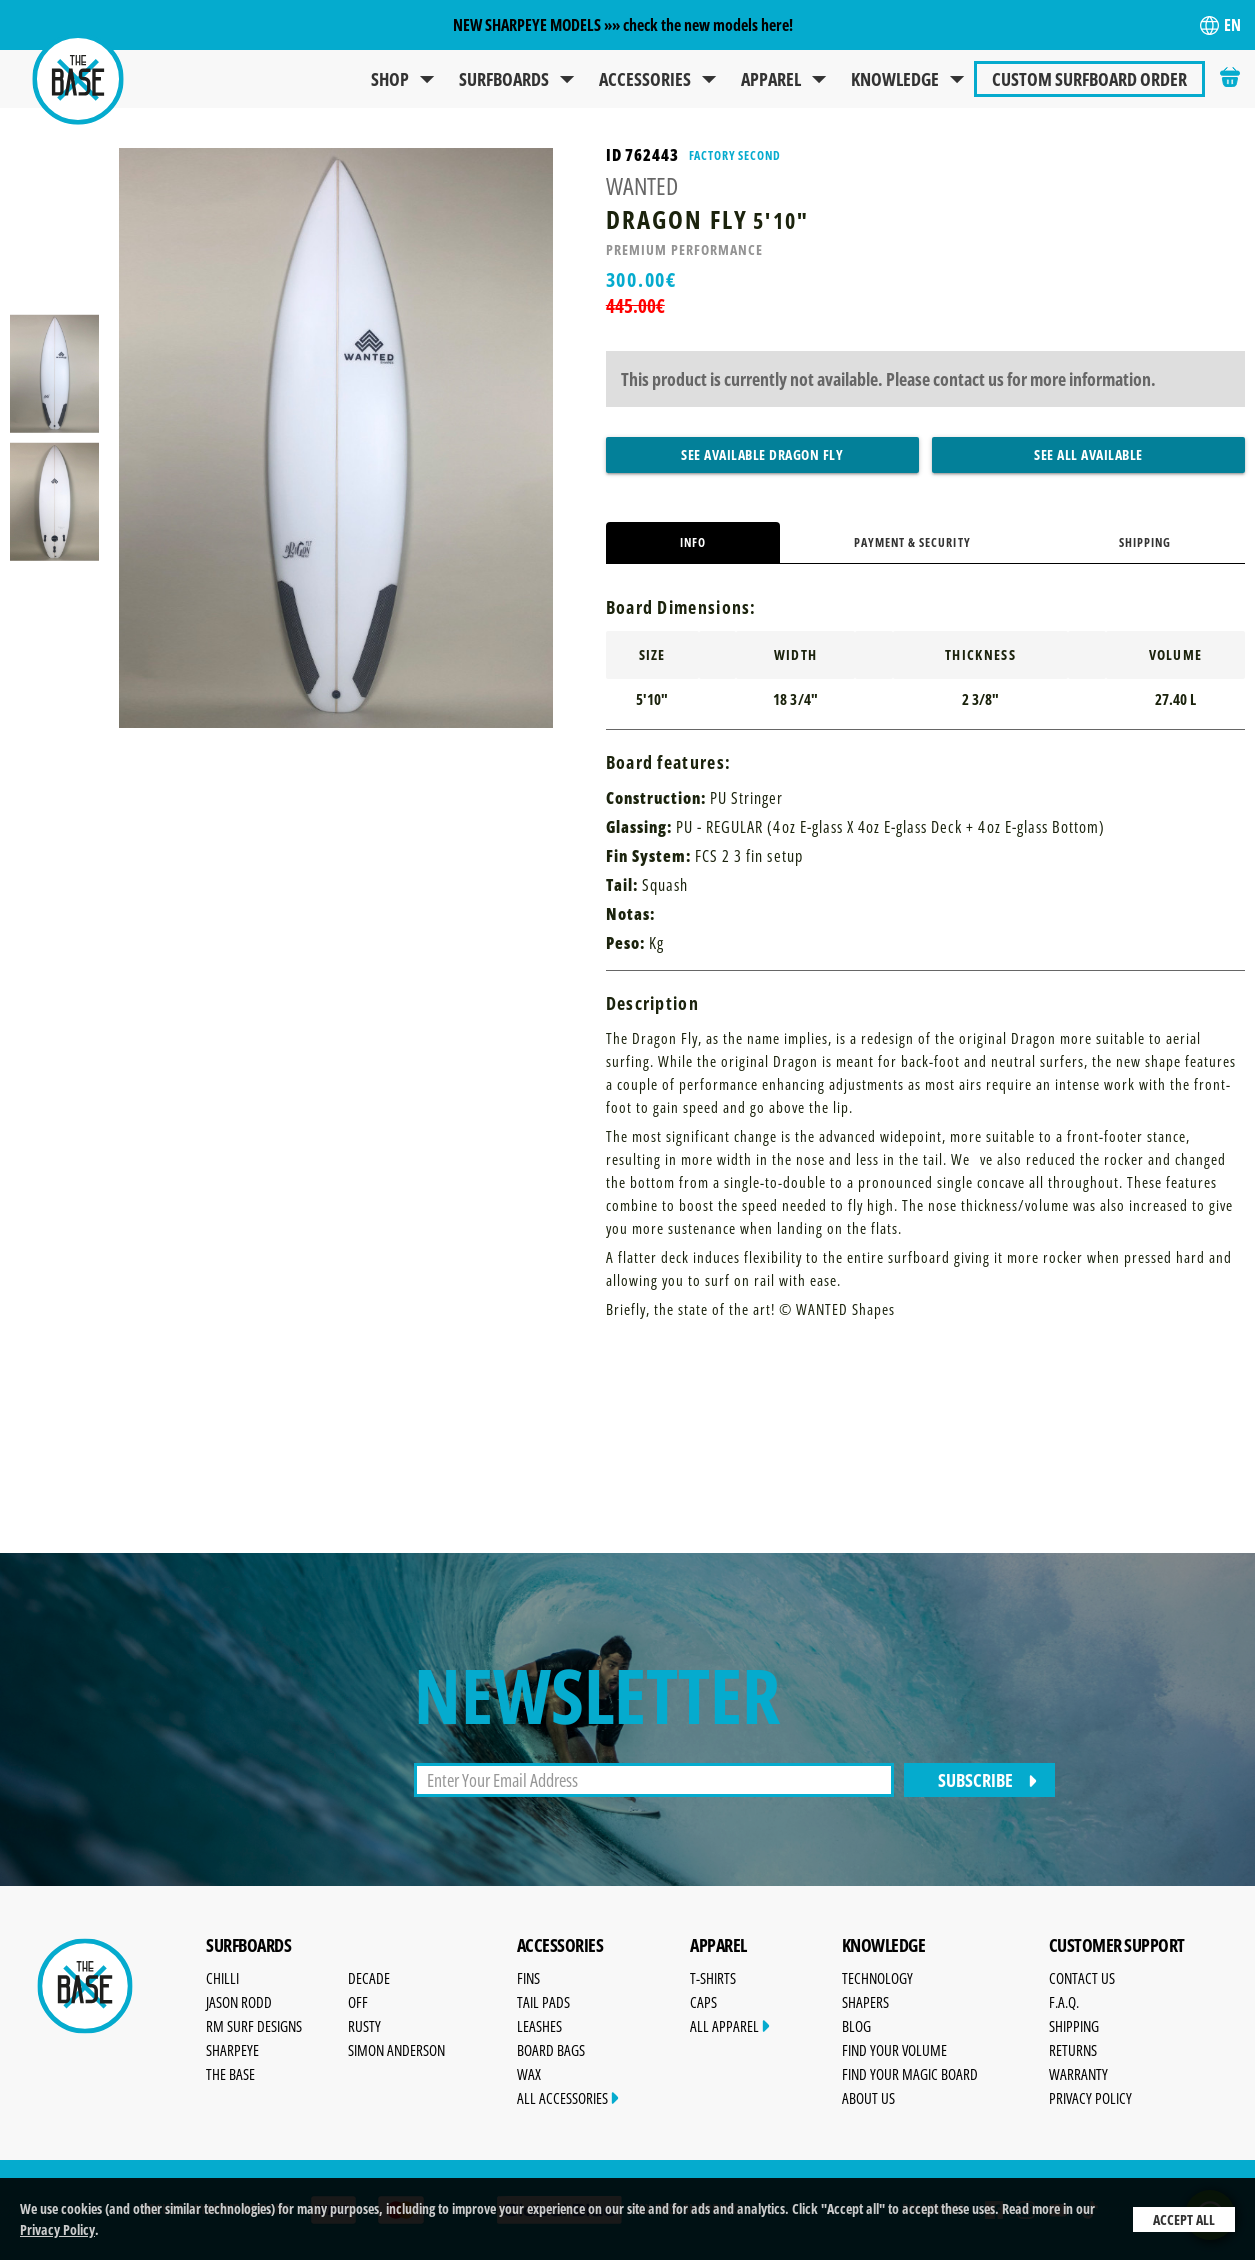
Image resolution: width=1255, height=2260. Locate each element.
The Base (230, 2074)
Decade (369, 1978)
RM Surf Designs (254, 2026)
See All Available (1088, 454)
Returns (1073, 2050)
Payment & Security (912, 542)
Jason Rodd (239, 2002)
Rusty (364, 2026)
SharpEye (232, 2050)
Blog (856, 2026)
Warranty (1078, 2074)
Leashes (539, 2026)
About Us (868, 2098)
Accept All (1184, 2219)
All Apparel (730, 2026)
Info (693, 542)
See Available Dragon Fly (762, 454)
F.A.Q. (1064, 2002)
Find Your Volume (894, 2050)
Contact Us (1082, 1978)
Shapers (865, 2002)
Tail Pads (543, 2002)
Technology (877, 1978)
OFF (358, 2002)
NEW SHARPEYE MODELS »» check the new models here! (623, 25)
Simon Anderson (396, 2050)
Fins (528, 1978)
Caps (703, 2002)
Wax (529, 2074)
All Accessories (568, 2098)
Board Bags (551, 2050)
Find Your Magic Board (910, 2074)
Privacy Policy (57, 2229)
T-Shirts (713, 1978)
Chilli (222, 1978)
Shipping (1145, 542)
